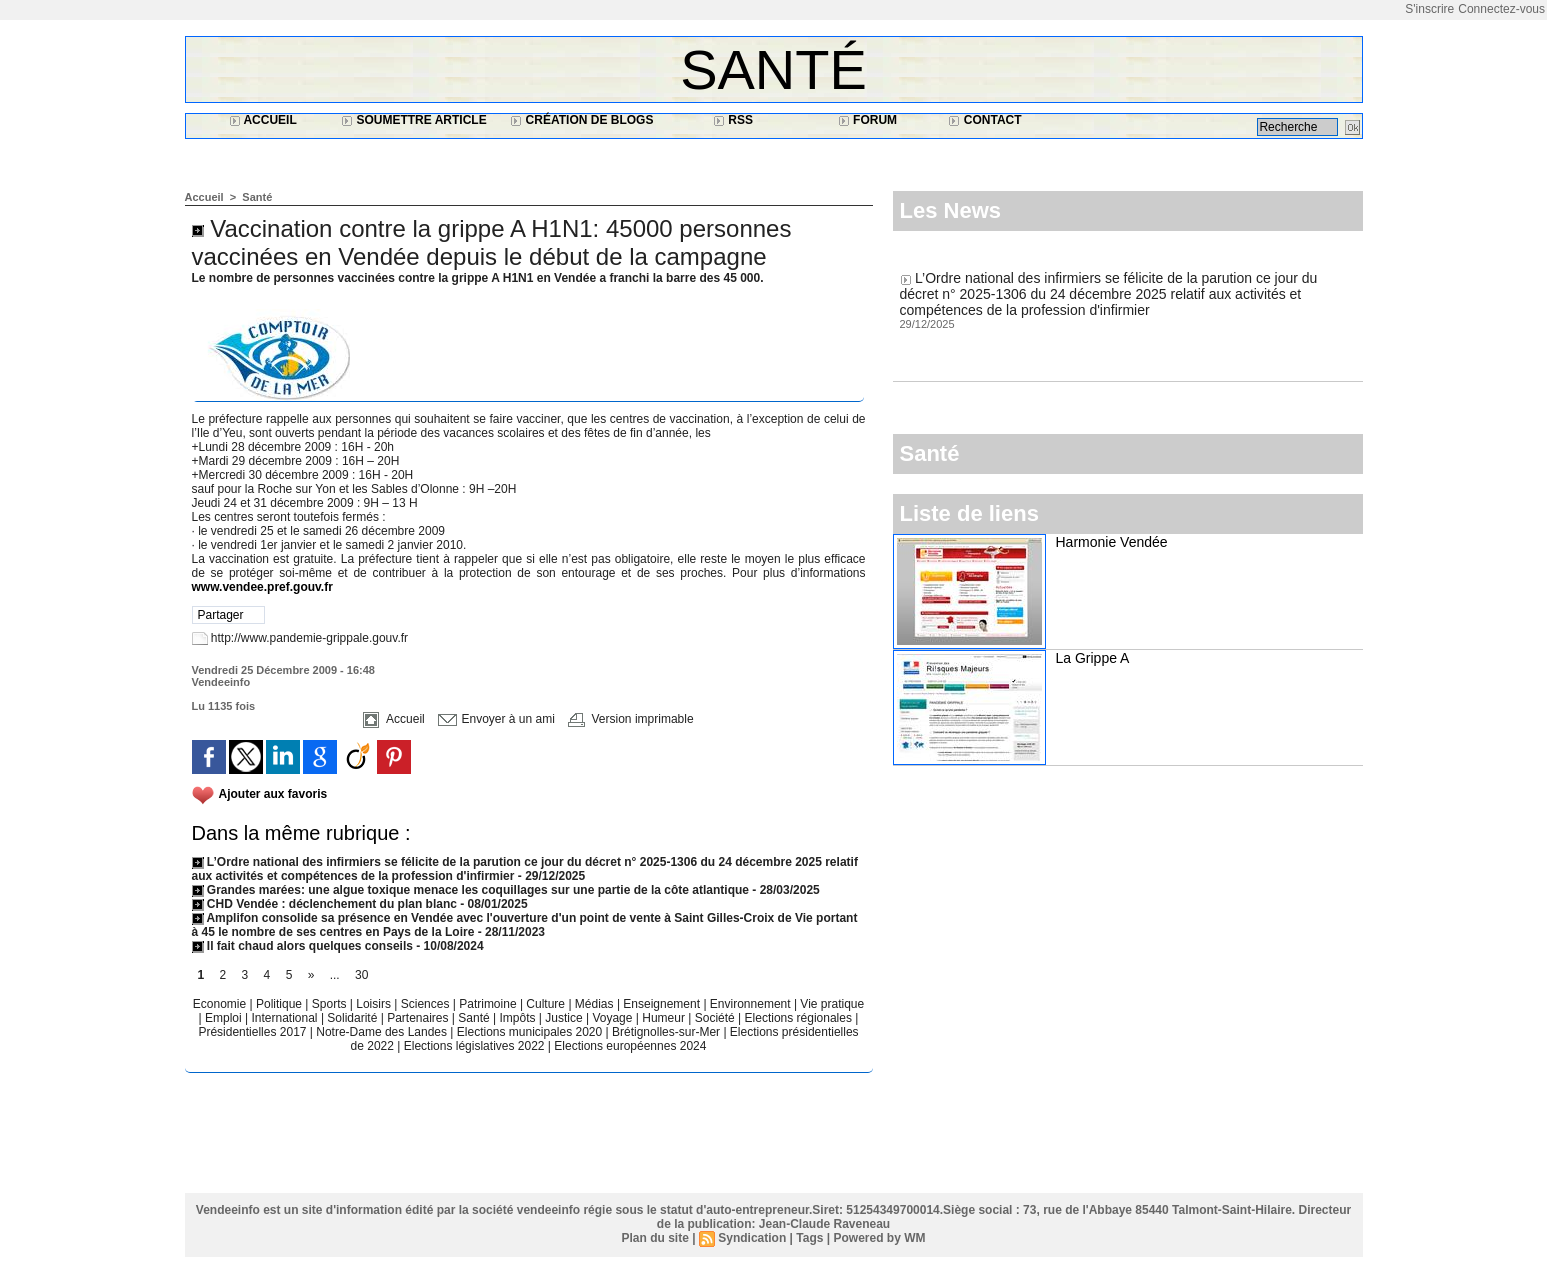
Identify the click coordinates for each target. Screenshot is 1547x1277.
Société (715, 1018)
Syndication (752, 1238)
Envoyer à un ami (496, 719)
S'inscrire (1429, 9)
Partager (221, 615)
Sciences (427, 1004)
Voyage (612, 1018)
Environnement (750, 1004)
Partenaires (419, 1018)
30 (361, 975)
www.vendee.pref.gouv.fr (262, 587)
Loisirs (375, 1004)
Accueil (263, 120)
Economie (221, 1004)
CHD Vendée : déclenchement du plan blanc (324, 904)
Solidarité (353, 1018)
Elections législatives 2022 (474, 1046)
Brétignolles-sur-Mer (667, 1032)
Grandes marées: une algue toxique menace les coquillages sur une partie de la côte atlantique (471, 890)
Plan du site (655, 1238)
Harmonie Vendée (1112, 542)
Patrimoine (489, 1004)
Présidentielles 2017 (253, 1032)
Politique (280, 1004)
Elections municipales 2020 (529, 1032)
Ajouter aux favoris (273, 794)
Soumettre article (414, 120)
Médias (596, 1004)
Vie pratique (832, 1004)
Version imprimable (630, 719)
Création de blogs (581, 120)
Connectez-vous (1501, 9)
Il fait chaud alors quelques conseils (304, 946)
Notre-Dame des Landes (383, 1032)
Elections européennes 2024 (630, 1046)
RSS (733, 120)
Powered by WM (879, 1238)
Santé (773, 69)
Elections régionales (800, 1018)
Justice (565, 1018)
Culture (547, 1004)
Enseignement (663, 1004)
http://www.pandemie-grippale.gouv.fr (309, 638)
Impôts (517, 1018)
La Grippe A (1093, 658)
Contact (984, 120)
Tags (809, 1238)
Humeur (665, 1018)
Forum (867, 120)
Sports (331, 1004)
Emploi (225, 1018)
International (285, 1018)
